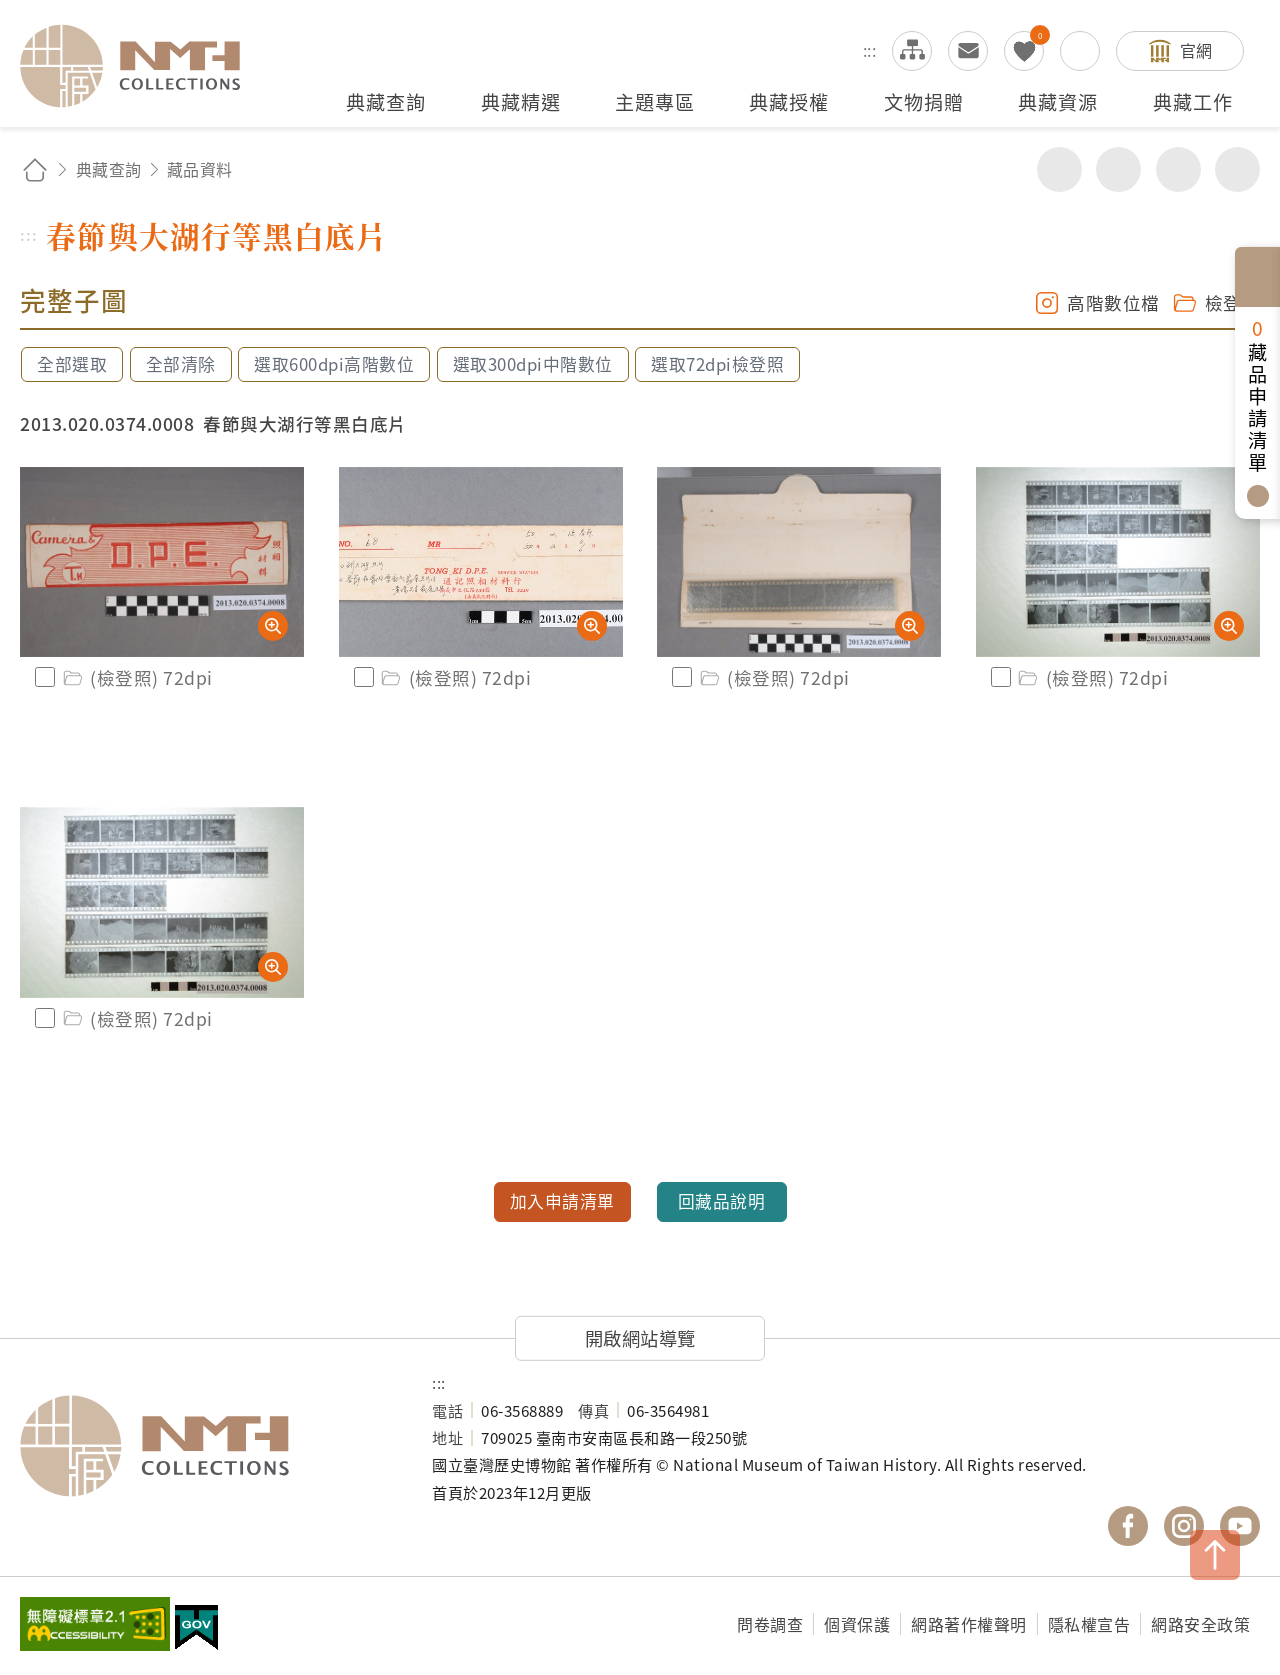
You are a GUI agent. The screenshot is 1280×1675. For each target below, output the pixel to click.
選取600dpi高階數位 (334, 364)
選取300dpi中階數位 (533, 364)
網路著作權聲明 (969, 1624)
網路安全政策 (1200, 1624)
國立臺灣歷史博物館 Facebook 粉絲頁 (1128, 1526)
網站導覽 (912, 51)
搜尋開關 (1080, 51)
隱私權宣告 (1089, 1624)
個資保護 (857, 1624)
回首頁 (35, 169)
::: (870, 50)
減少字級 (1237, 169)
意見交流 (968, 51)
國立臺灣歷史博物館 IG (1184, 1526)
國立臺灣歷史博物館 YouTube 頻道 (1240, 1526)
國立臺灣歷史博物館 (206, 1446)
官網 (1196, 50)
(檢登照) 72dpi (136, 677)
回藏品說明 (722, 1201)
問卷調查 (770, 1624)
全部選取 (72, 364)
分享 (1059, 169)
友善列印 (1118, 169)
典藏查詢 (109, 169)
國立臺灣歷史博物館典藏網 (142, 66)
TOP (1215, 1555)
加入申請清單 (562, 1201)
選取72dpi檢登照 (717, 364)
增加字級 (1178, 169)
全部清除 (181, 364)
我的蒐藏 (1024, 51)
